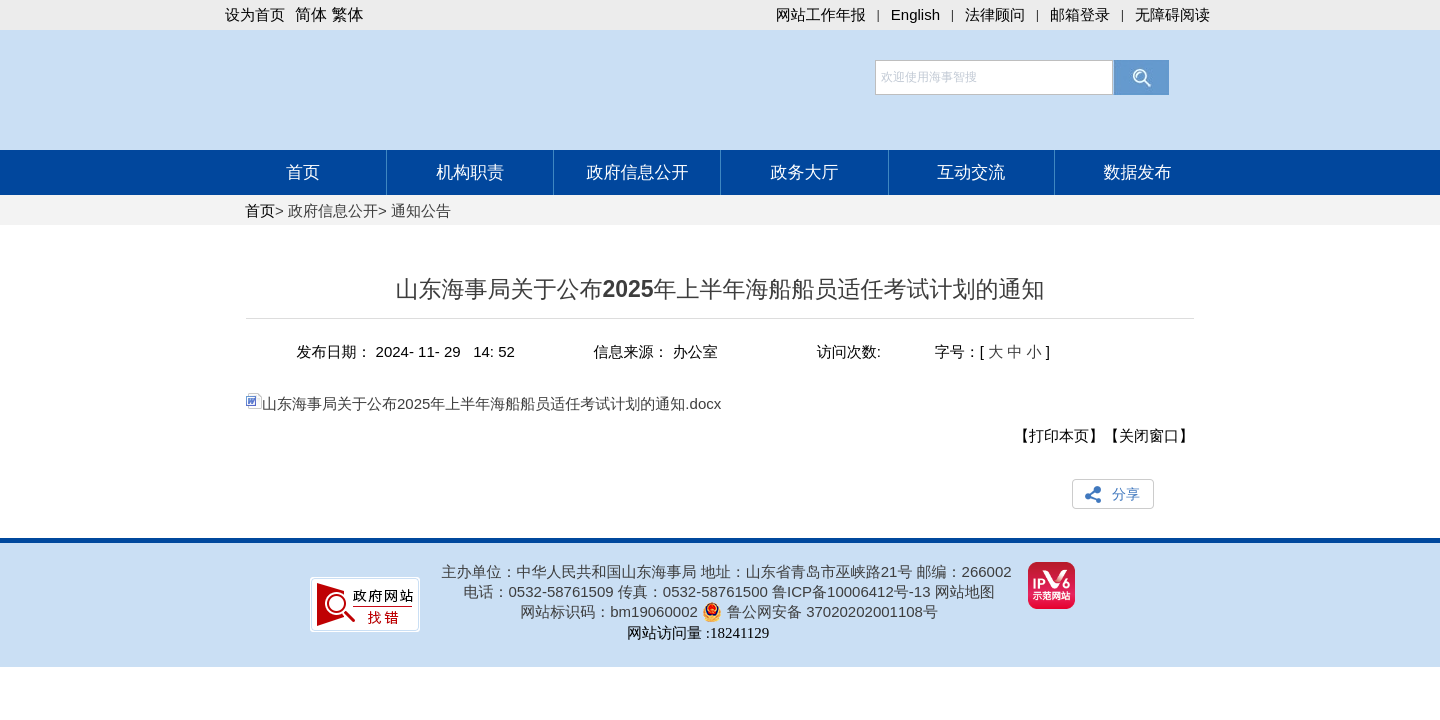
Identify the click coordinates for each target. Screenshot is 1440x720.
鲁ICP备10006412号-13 (851, 591)
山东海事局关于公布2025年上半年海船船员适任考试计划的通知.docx (483, 403)
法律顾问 (995, 14)
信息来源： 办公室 (656, 351)
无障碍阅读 (1172, 14)
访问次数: (849, 351)
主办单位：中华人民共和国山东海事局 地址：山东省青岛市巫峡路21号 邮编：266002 (727, 571)
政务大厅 (805, 172)
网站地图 (965, 591)
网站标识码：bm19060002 (609, 611)
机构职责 (470, 172)
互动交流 (971, 172)
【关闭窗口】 (1149, 435)
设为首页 (255, 14)
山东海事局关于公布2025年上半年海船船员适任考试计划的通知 (720, 297)
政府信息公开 (637, 172)
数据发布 (1137, 172)
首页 (303, 172)
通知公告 (421, 210)
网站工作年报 (821, 14)
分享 (1126, 494)
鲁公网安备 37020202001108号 (832, 611)
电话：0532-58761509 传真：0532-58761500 (618, 591)
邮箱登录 (1080, 14)
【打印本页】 (1059, 435)
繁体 (347, 14)
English (915, 14)
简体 (311, 14)
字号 (950, 351)
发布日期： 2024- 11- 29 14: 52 (405, 351)
